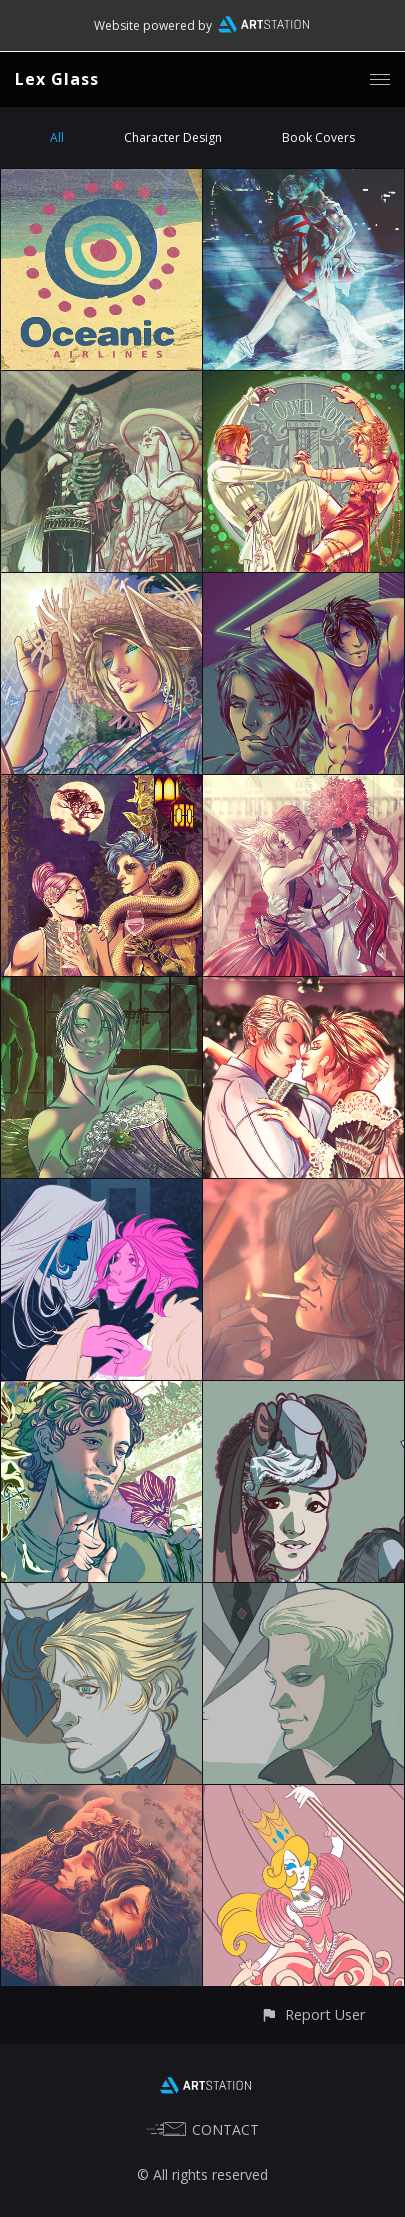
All (57, 137)
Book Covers (318, 137)
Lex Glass (57, 79)
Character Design (173, 137)
